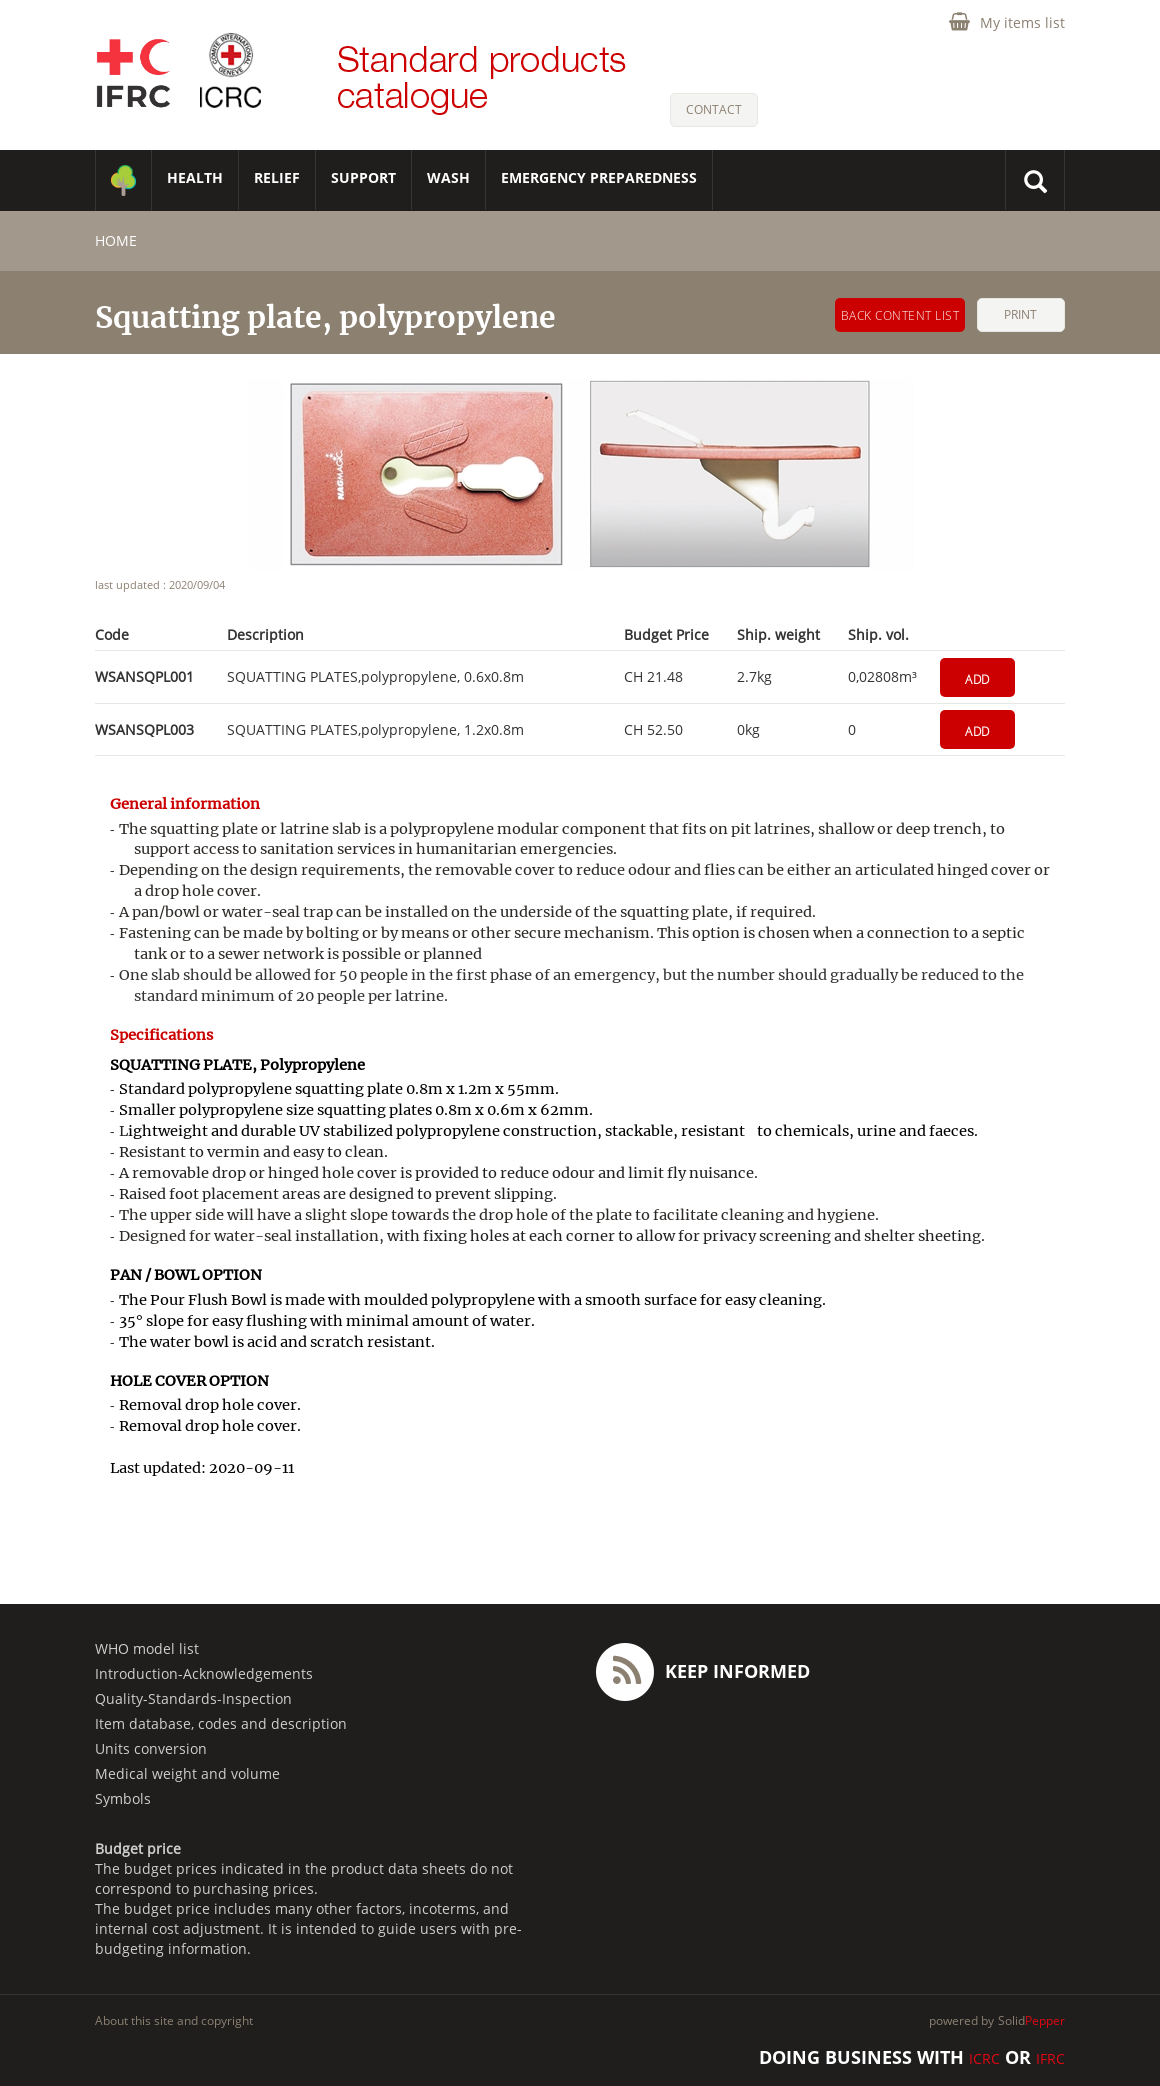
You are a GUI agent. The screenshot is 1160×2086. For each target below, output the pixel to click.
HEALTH (195, 177)
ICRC (984, 2058)
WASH (448, 177)
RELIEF (277, 177)
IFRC (1050, 2058)
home (116, 240)
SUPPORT (363, 177)
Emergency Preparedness (599, 177)
